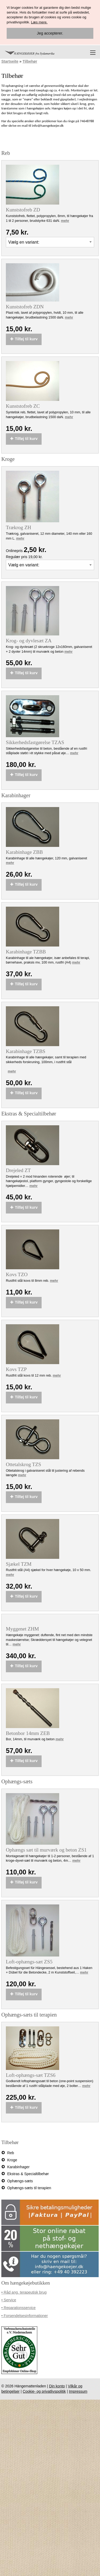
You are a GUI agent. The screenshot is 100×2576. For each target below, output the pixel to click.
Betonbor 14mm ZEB (28, 1733)
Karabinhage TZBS (25, 1051)
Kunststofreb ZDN (25, 306)
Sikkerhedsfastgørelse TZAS (35, 742)
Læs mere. (39, 22)
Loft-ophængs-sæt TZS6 (30, 2075)
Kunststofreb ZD (23, 210)
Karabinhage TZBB (26, 951)
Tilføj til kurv (24, 339)
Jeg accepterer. (50, 33)
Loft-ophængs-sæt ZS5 (29, 1961)
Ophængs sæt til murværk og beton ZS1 (46, 1850)
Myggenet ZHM (22, 1629)
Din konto (57, 2386)
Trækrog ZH (18, 527)
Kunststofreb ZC (23, 406)
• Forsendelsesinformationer (24, 2316)
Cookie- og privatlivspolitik (44, 2391)
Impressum (78, 2391)
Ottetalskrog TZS (23, 1464)
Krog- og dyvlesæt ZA (29, 640)
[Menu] (92, 52)
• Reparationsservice (18, 2308)
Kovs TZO (16, 1274)
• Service (8, 2300)
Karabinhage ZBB (24, 852)
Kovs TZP (16, 1369)
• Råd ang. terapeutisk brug (24, 2292)
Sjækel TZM (18, 1564)
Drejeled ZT (18, 1170)
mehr (65, 221)
